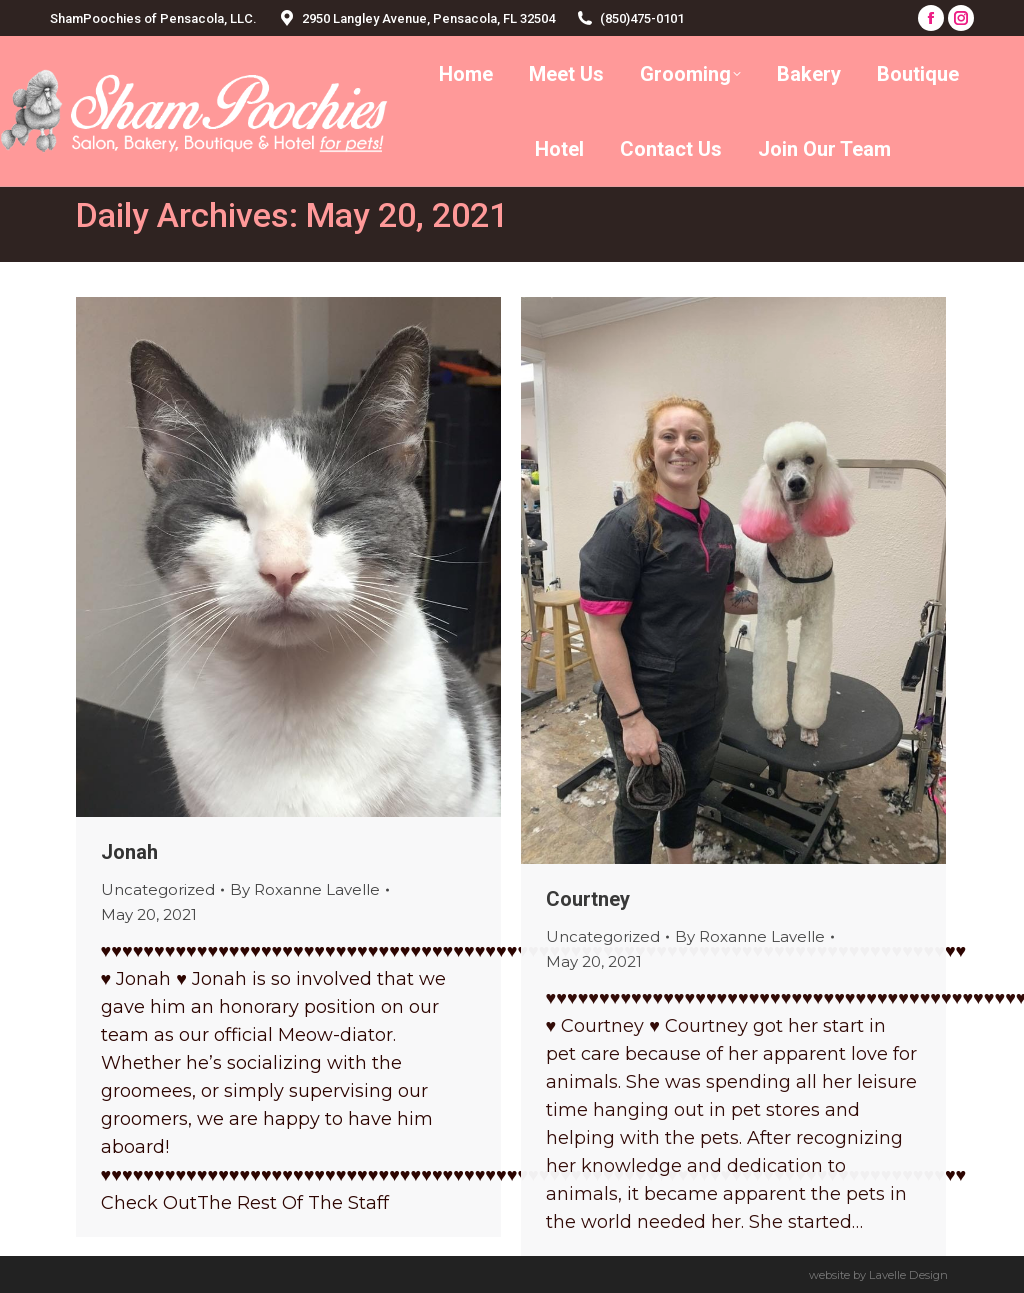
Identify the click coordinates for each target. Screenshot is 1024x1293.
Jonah (129, 852)
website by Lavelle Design (878, 1275)
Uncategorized (158, 889)
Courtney (588, 899)
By (305, 889)
